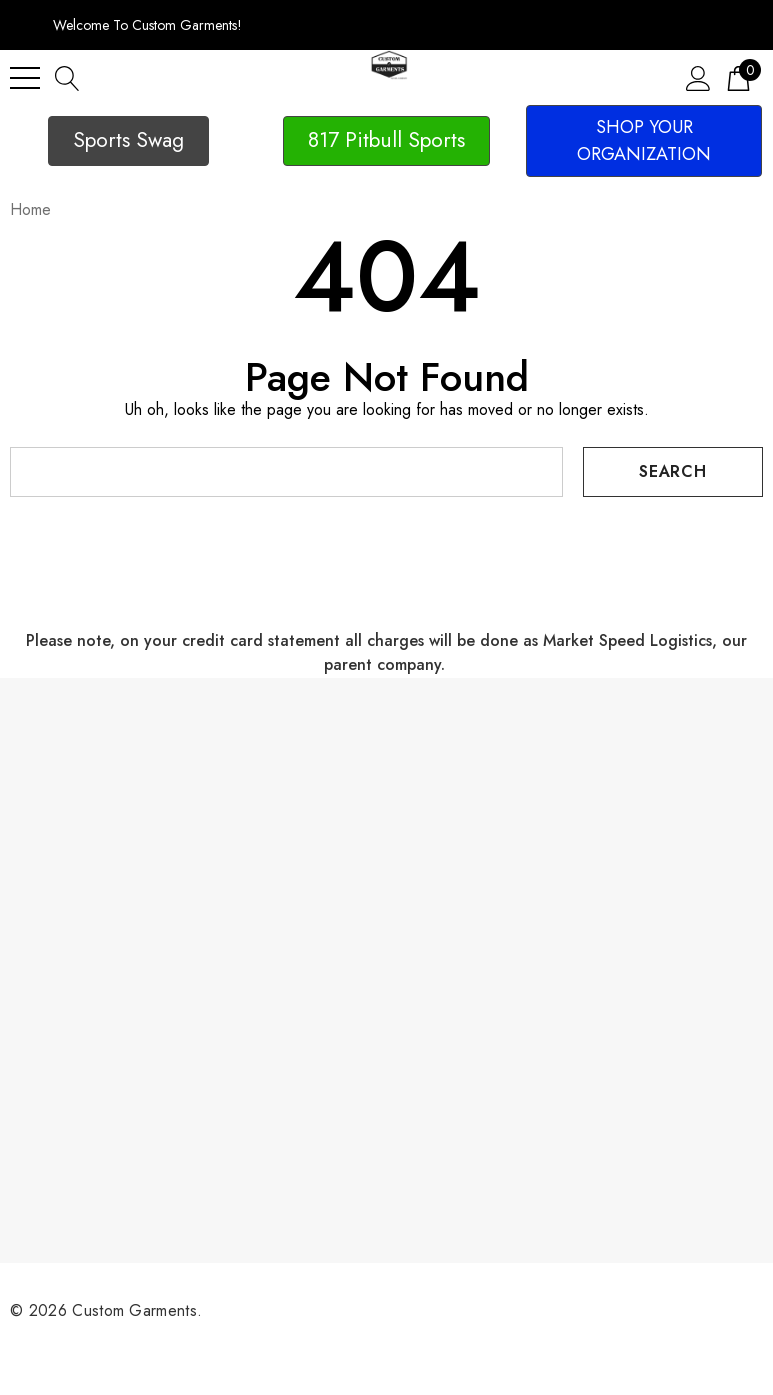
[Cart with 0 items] (738, 77)
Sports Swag (128, 140)
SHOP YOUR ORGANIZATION (644, 140)
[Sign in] (698, 77)
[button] (128, 141)
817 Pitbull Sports (386, 140)
